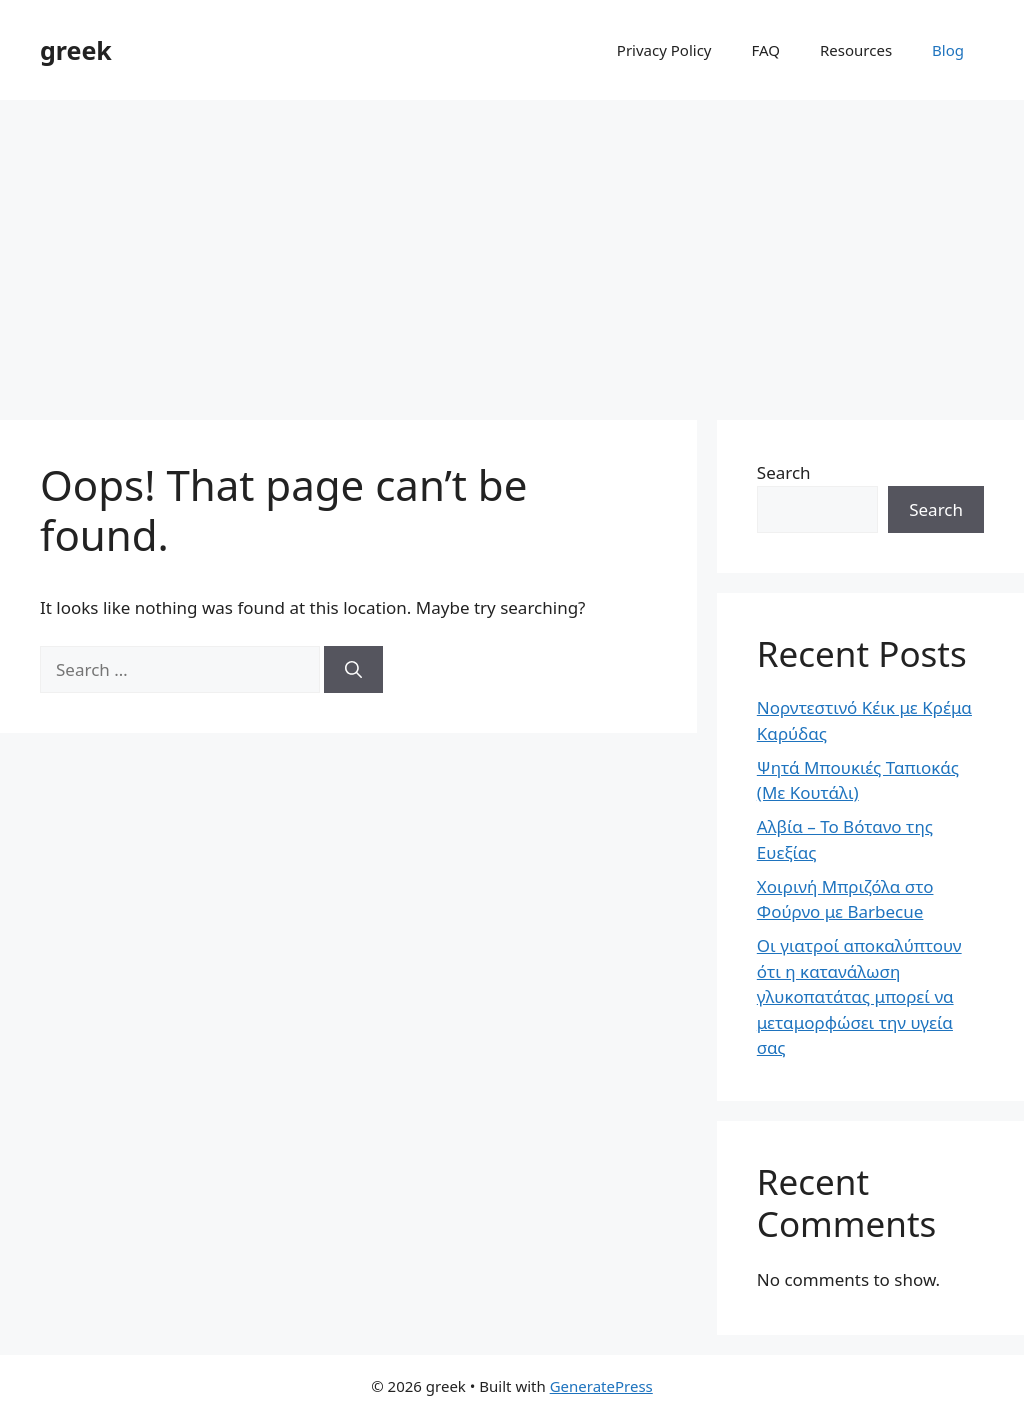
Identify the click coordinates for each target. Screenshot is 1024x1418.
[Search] (353, 670)
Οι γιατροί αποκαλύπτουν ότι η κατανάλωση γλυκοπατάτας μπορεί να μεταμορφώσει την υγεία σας (859, 996)
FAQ (766, 50)
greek (76, 50)
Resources (856, 50)
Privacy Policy (664, 50)
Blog (948, 50)
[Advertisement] (512, 250)
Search (784, 472)
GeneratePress (601, 1386)
